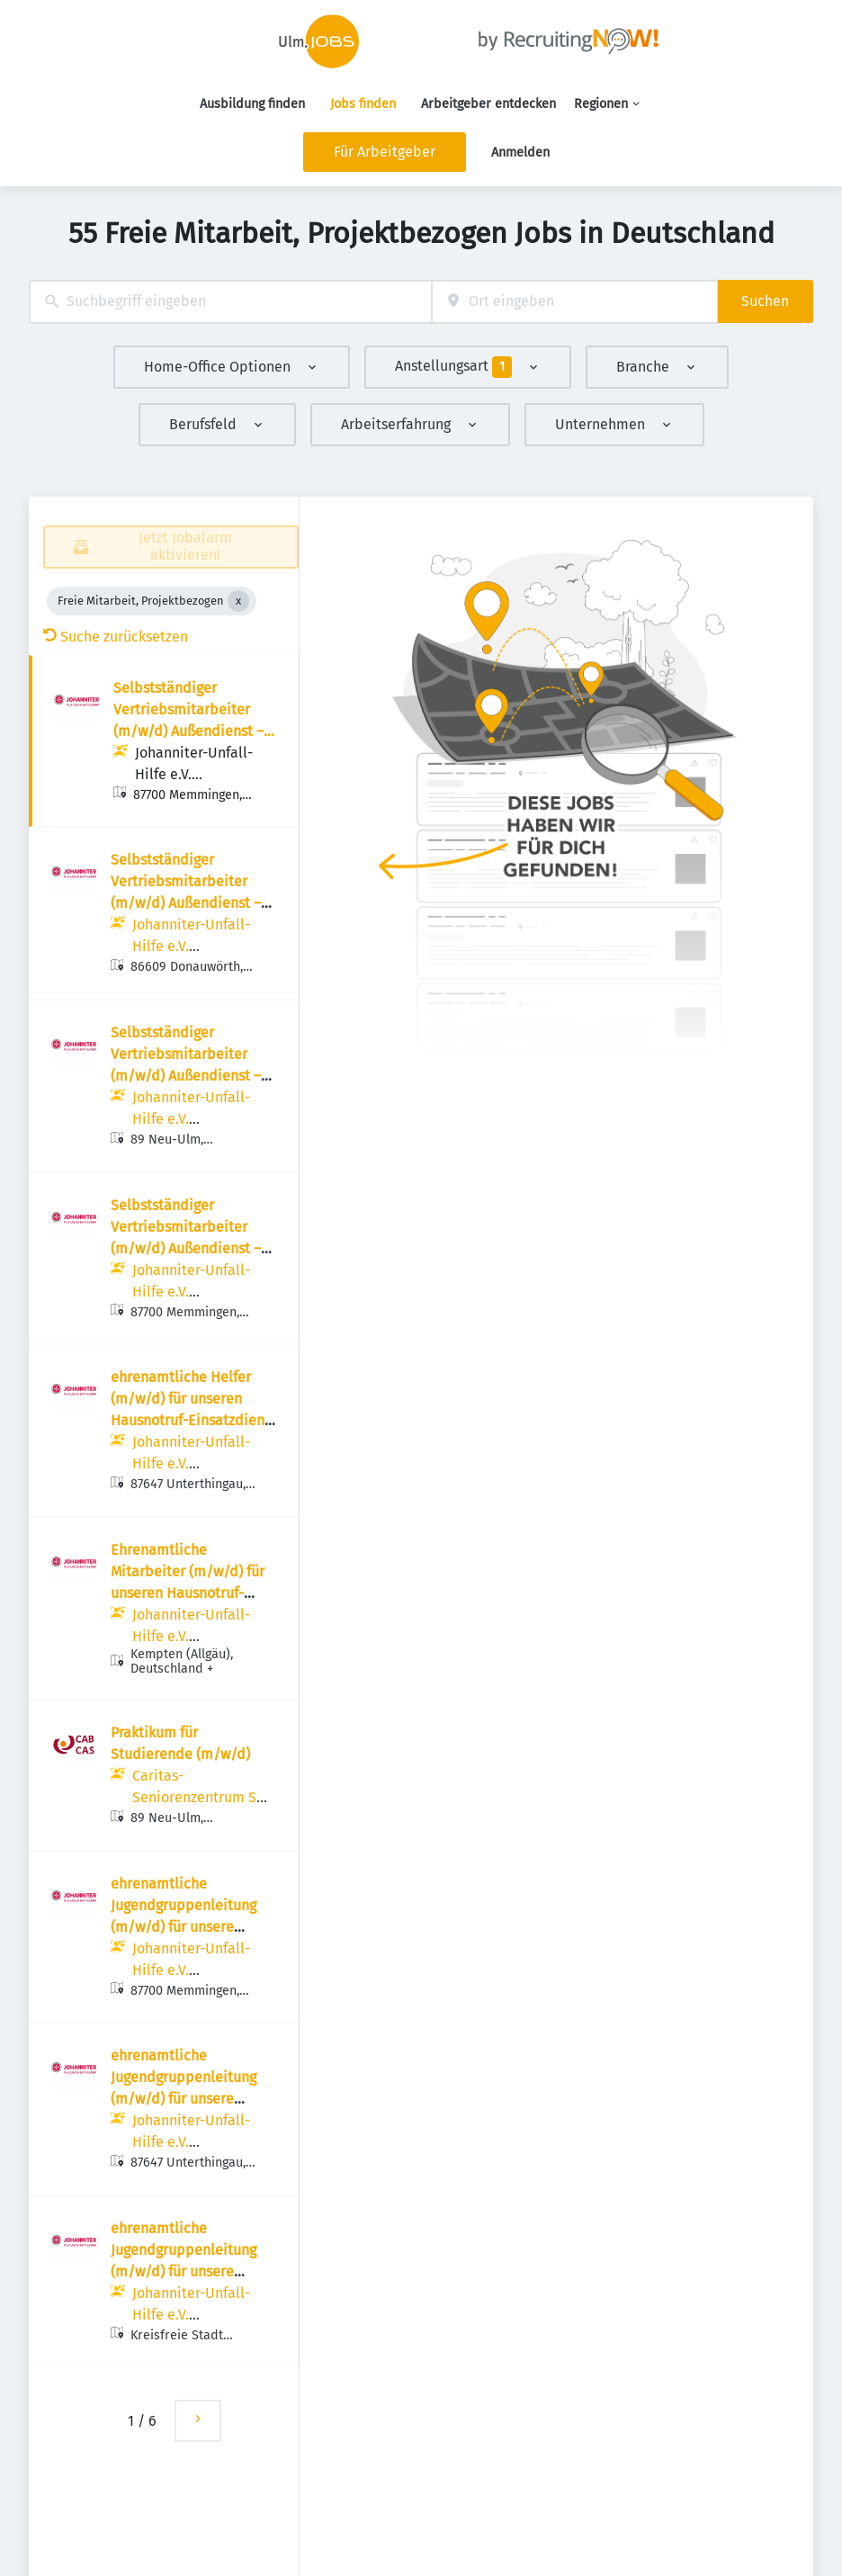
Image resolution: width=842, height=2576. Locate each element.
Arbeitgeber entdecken (488, 104)
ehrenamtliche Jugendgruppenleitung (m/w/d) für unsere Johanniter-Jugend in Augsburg (183, 2271)
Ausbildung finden (252, 104)
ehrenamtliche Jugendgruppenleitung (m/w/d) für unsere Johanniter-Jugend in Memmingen (183, 1927)
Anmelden (520, 152)
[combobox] (230, 302)
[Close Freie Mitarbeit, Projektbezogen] (238, 601)
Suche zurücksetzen (115, 636)
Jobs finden (363, 104)
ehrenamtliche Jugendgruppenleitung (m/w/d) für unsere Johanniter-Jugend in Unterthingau (183, 2098)
